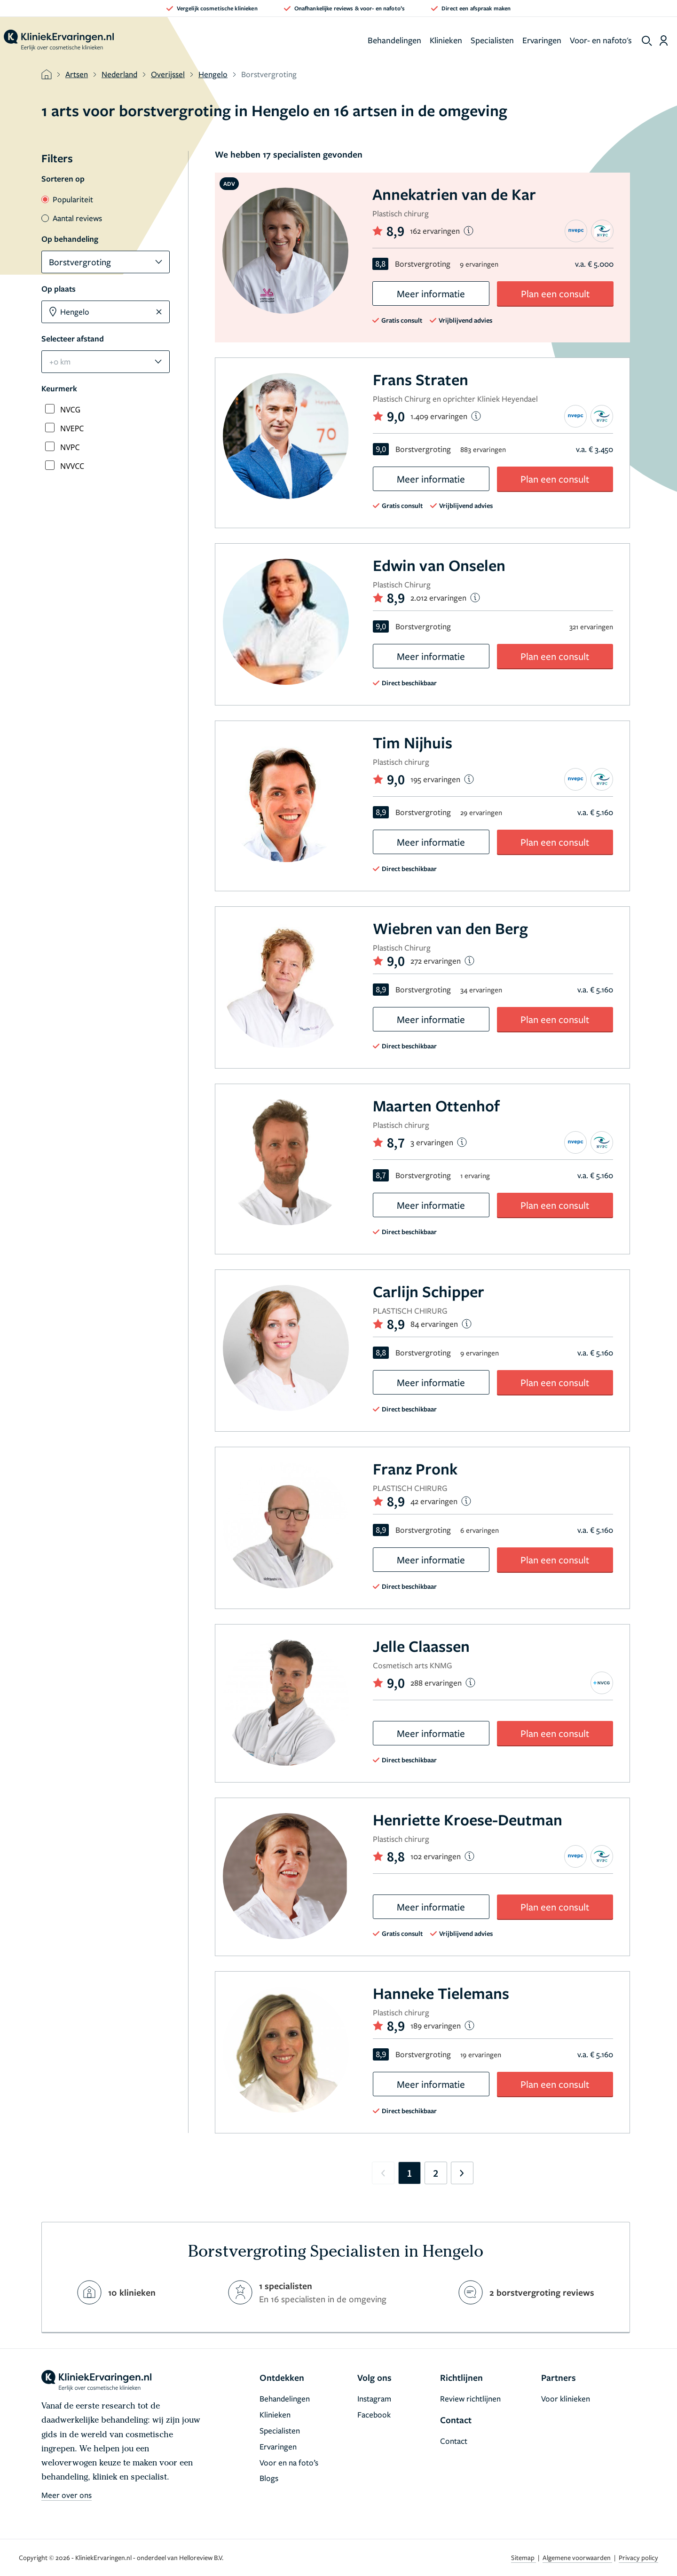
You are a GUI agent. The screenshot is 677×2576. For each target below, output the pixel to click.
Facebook (374, 2414)
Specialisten (492, 40)
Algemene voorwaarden (577, 2557)
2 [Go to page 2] (435, 2173)
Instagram (374, 2398)
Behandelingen (394, 40)
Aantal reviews (71, 218)
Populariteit (67, 199)
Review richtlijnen (470, 2398)
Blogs (269, 2478)
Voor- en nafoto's (601, 40)
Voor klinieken (565, 2398)
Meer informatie (431, 293)
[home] (59, 40)
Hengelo (213, 74)
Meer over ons (66, 2494)
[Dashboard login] (664, 40)
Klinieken (446, 40)
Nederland (119, 74)
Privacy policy (638, 2557)
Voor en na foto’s (289, 2462)
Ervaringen (541, 40)
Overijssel (168, 74)
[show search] (647, 41)
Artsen (76, 74)
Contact (453, 2440)
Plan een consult (555, 293)
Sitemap (523, 2557)
